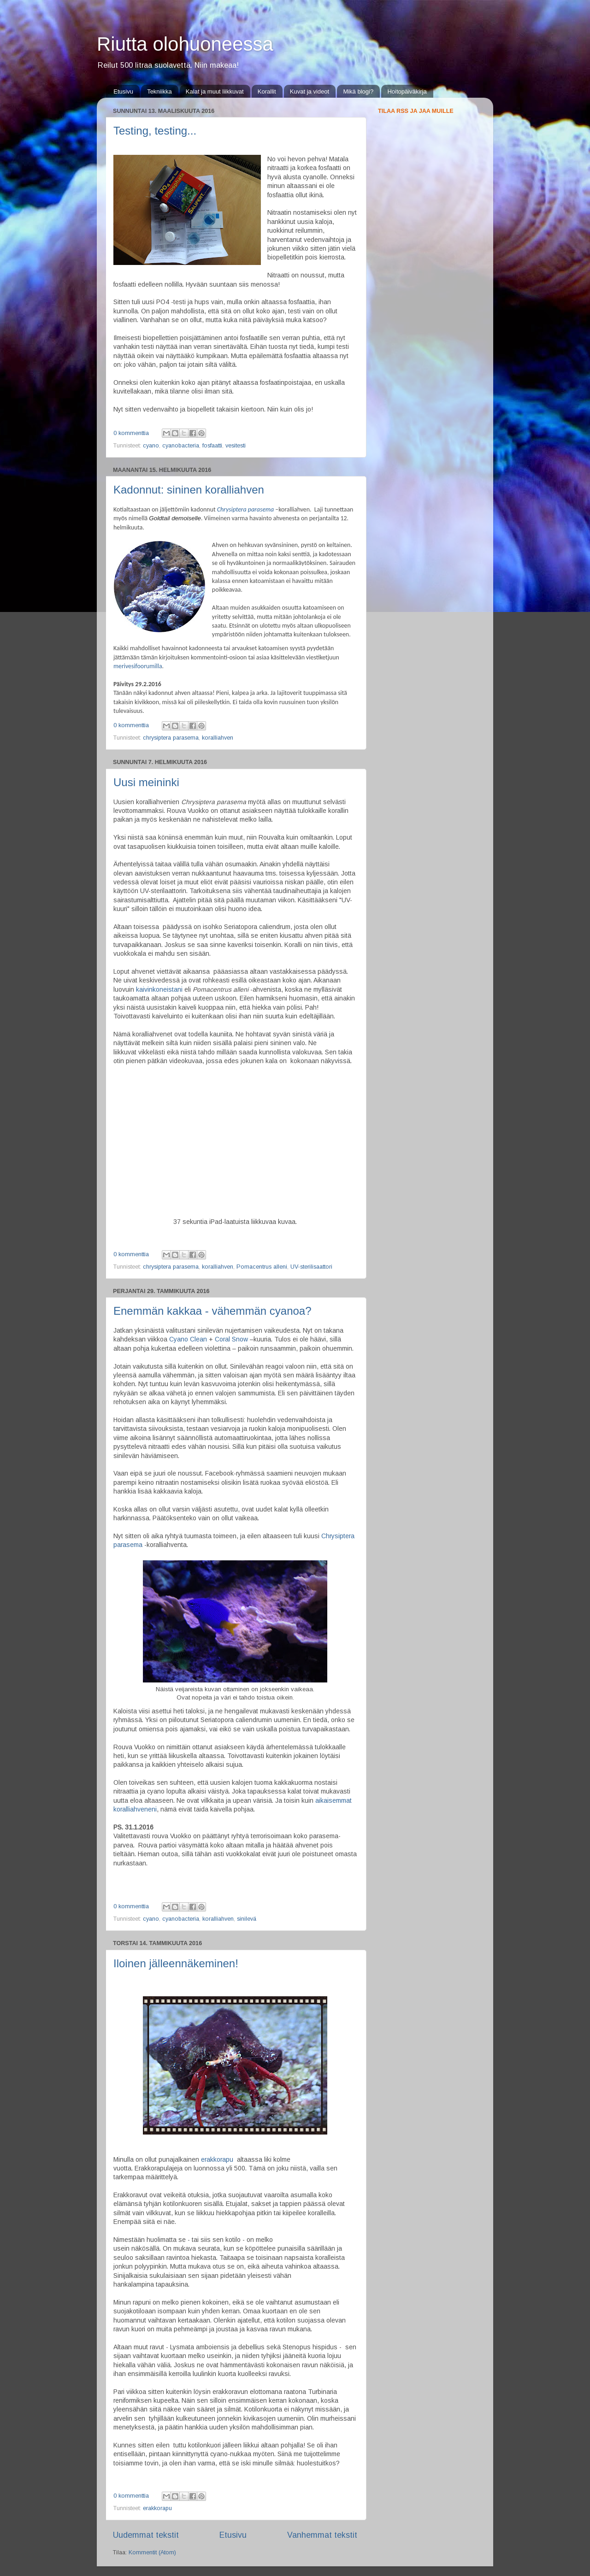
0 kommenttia (131, 433)
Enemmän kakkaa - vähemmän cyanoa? (212, 1311)
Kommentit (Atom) (152, 2552)
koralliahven (217, 738)
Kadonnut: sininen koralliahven (188, 489)
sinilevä (246, 1919)
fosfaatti (212, 445)
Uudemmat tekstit (146, 2535)
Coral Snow (231, 1339)
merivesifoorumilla (137, 666)
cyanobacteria (180, 445)
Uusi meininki (146, 782)
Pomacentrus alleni (261, 1267)
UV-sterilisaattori (311, 1267)
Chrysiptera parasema (245, 509)
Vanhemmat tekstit (322, 2535)
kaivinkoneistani (159, 989)
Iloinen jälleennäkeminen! (175, 1963)
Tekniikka (159, 91)
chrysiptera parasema (171, 738)
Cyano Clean (188, 1339)
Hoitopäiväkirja (406, 91)
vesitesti (235, 445)
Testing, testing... (154, 130)
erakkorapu (217, 2159)
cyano (151, 445)
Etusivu (123, 91)
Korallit (267, 91)
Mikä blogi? (358, 91)
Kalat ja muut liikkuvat (215, 91)
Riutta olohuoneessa (185, 44)
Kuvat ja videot (309, 91)
